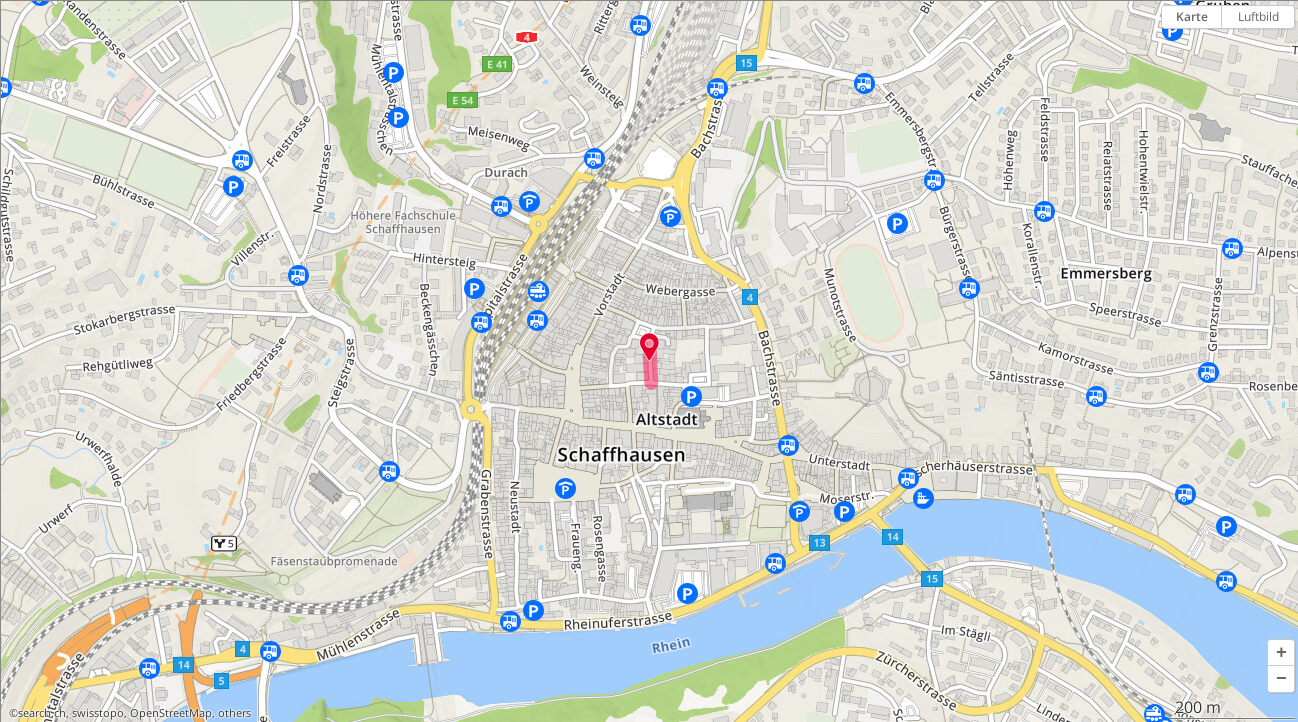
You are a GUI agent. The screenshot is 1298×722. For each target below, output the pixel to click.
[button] (1281, 653)
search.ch (42, 713)
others (234, 713)
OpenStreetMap (171, 713)
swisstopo (98, 713)
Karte (1192, 16)
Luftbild (1258, 16)
